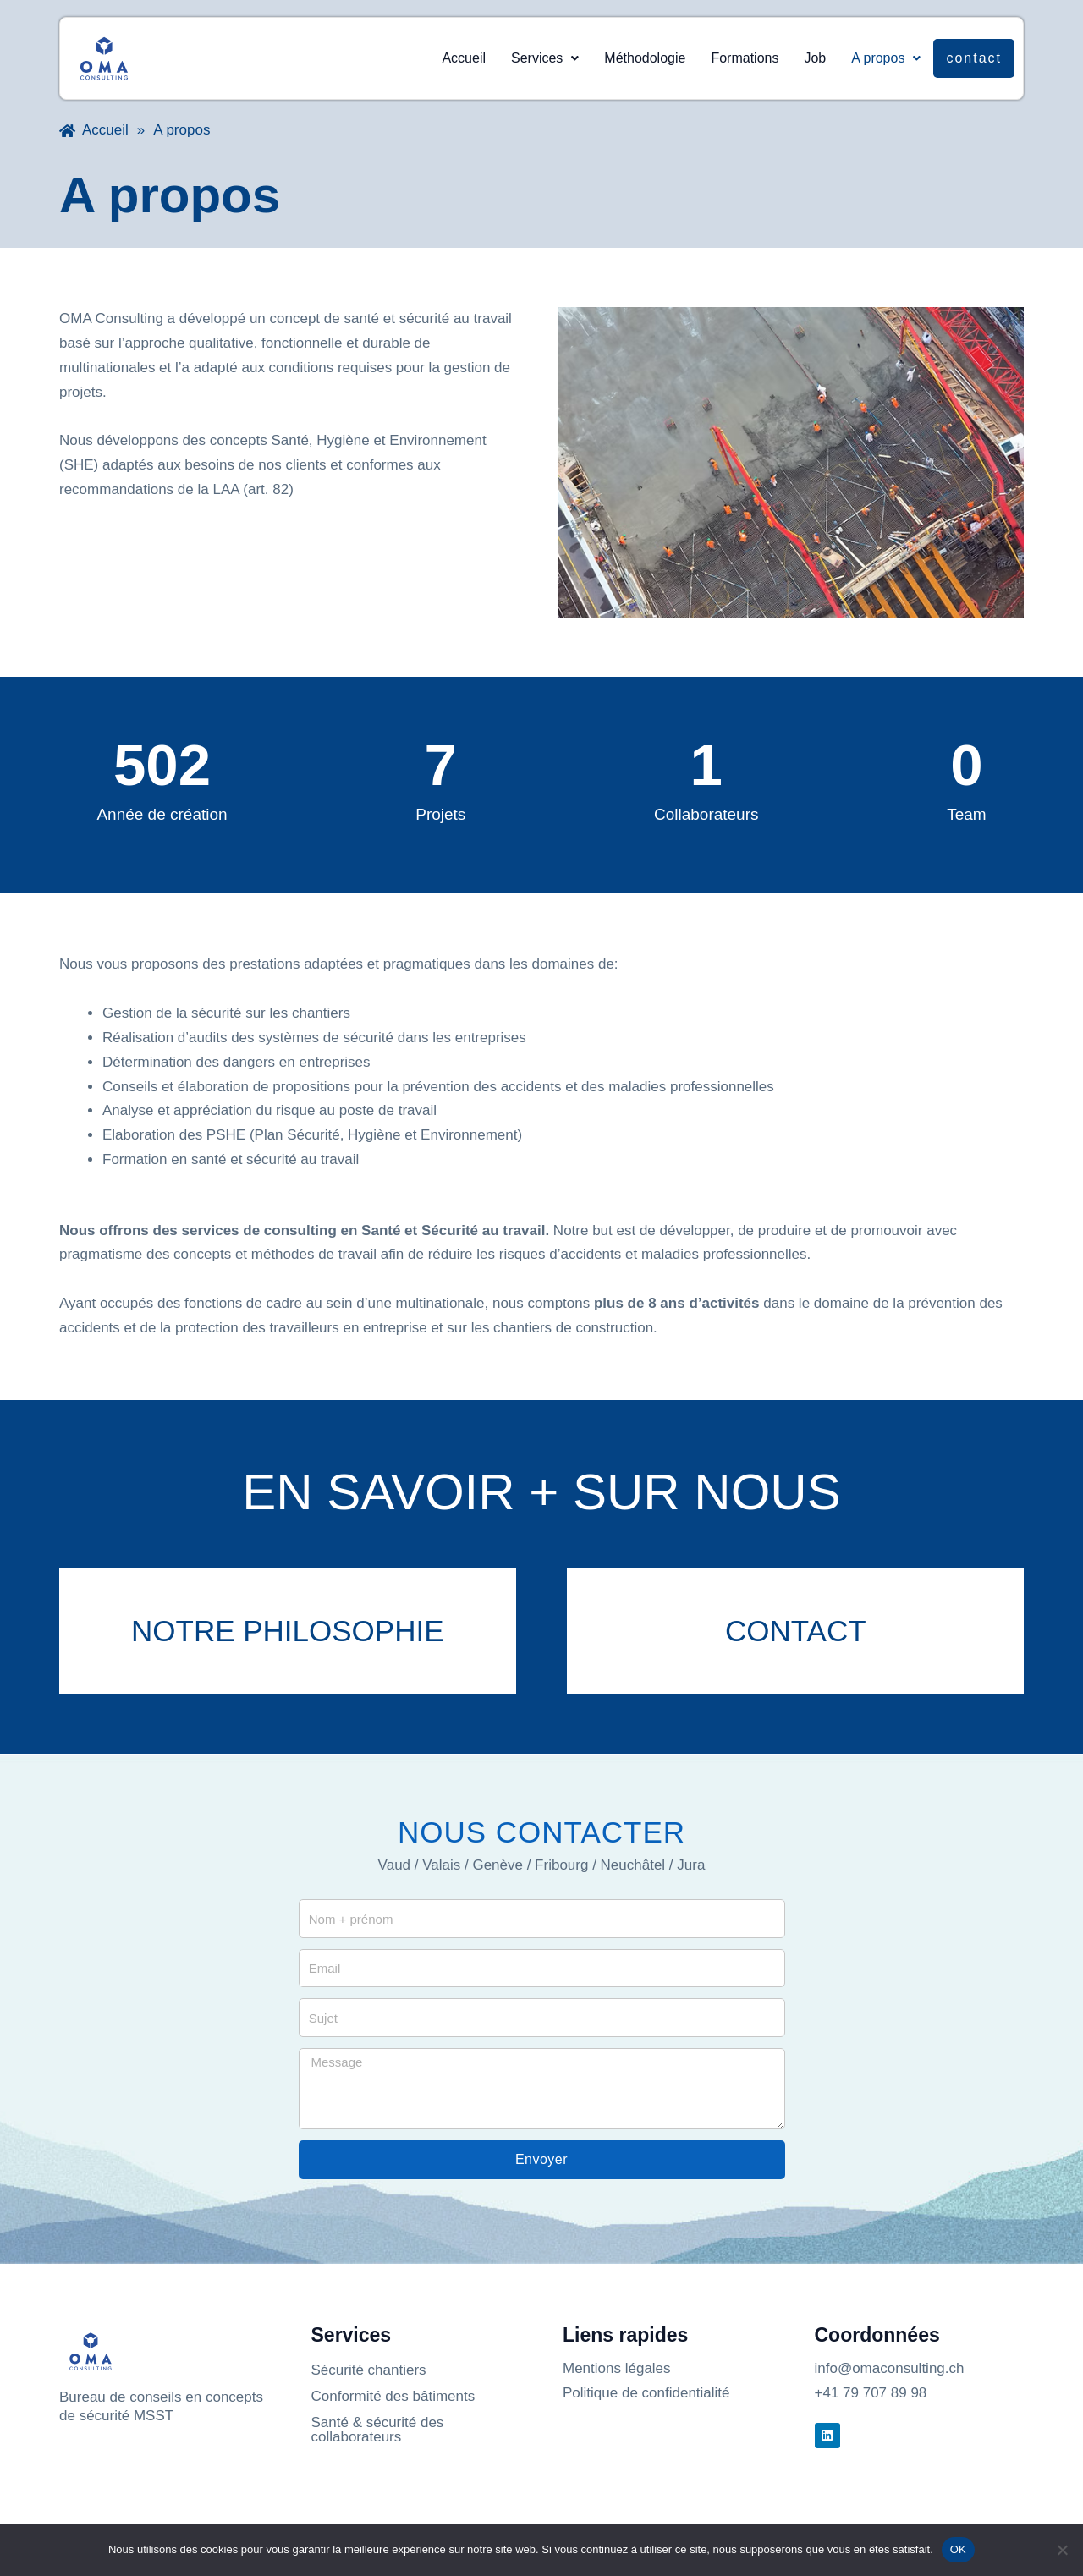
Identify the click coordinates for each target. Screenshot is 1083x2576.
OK (958, 2549)
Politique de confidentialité (646, 2393)
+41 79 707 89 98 (871, 2393)
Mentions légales (617, 2368)
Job (815, 58)
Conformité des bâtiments (393, 2396)
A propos (886, 58)
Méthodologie (644, 58)
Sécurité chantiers (368, 2370)
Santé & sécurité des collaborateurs (377, 2429)
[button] (544, 58)
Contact (974, 58)
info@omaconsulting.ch (890, 2368)
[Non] (1061, 2549)
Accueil (464, 58)
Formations (744, 58)
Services (545, 58)
